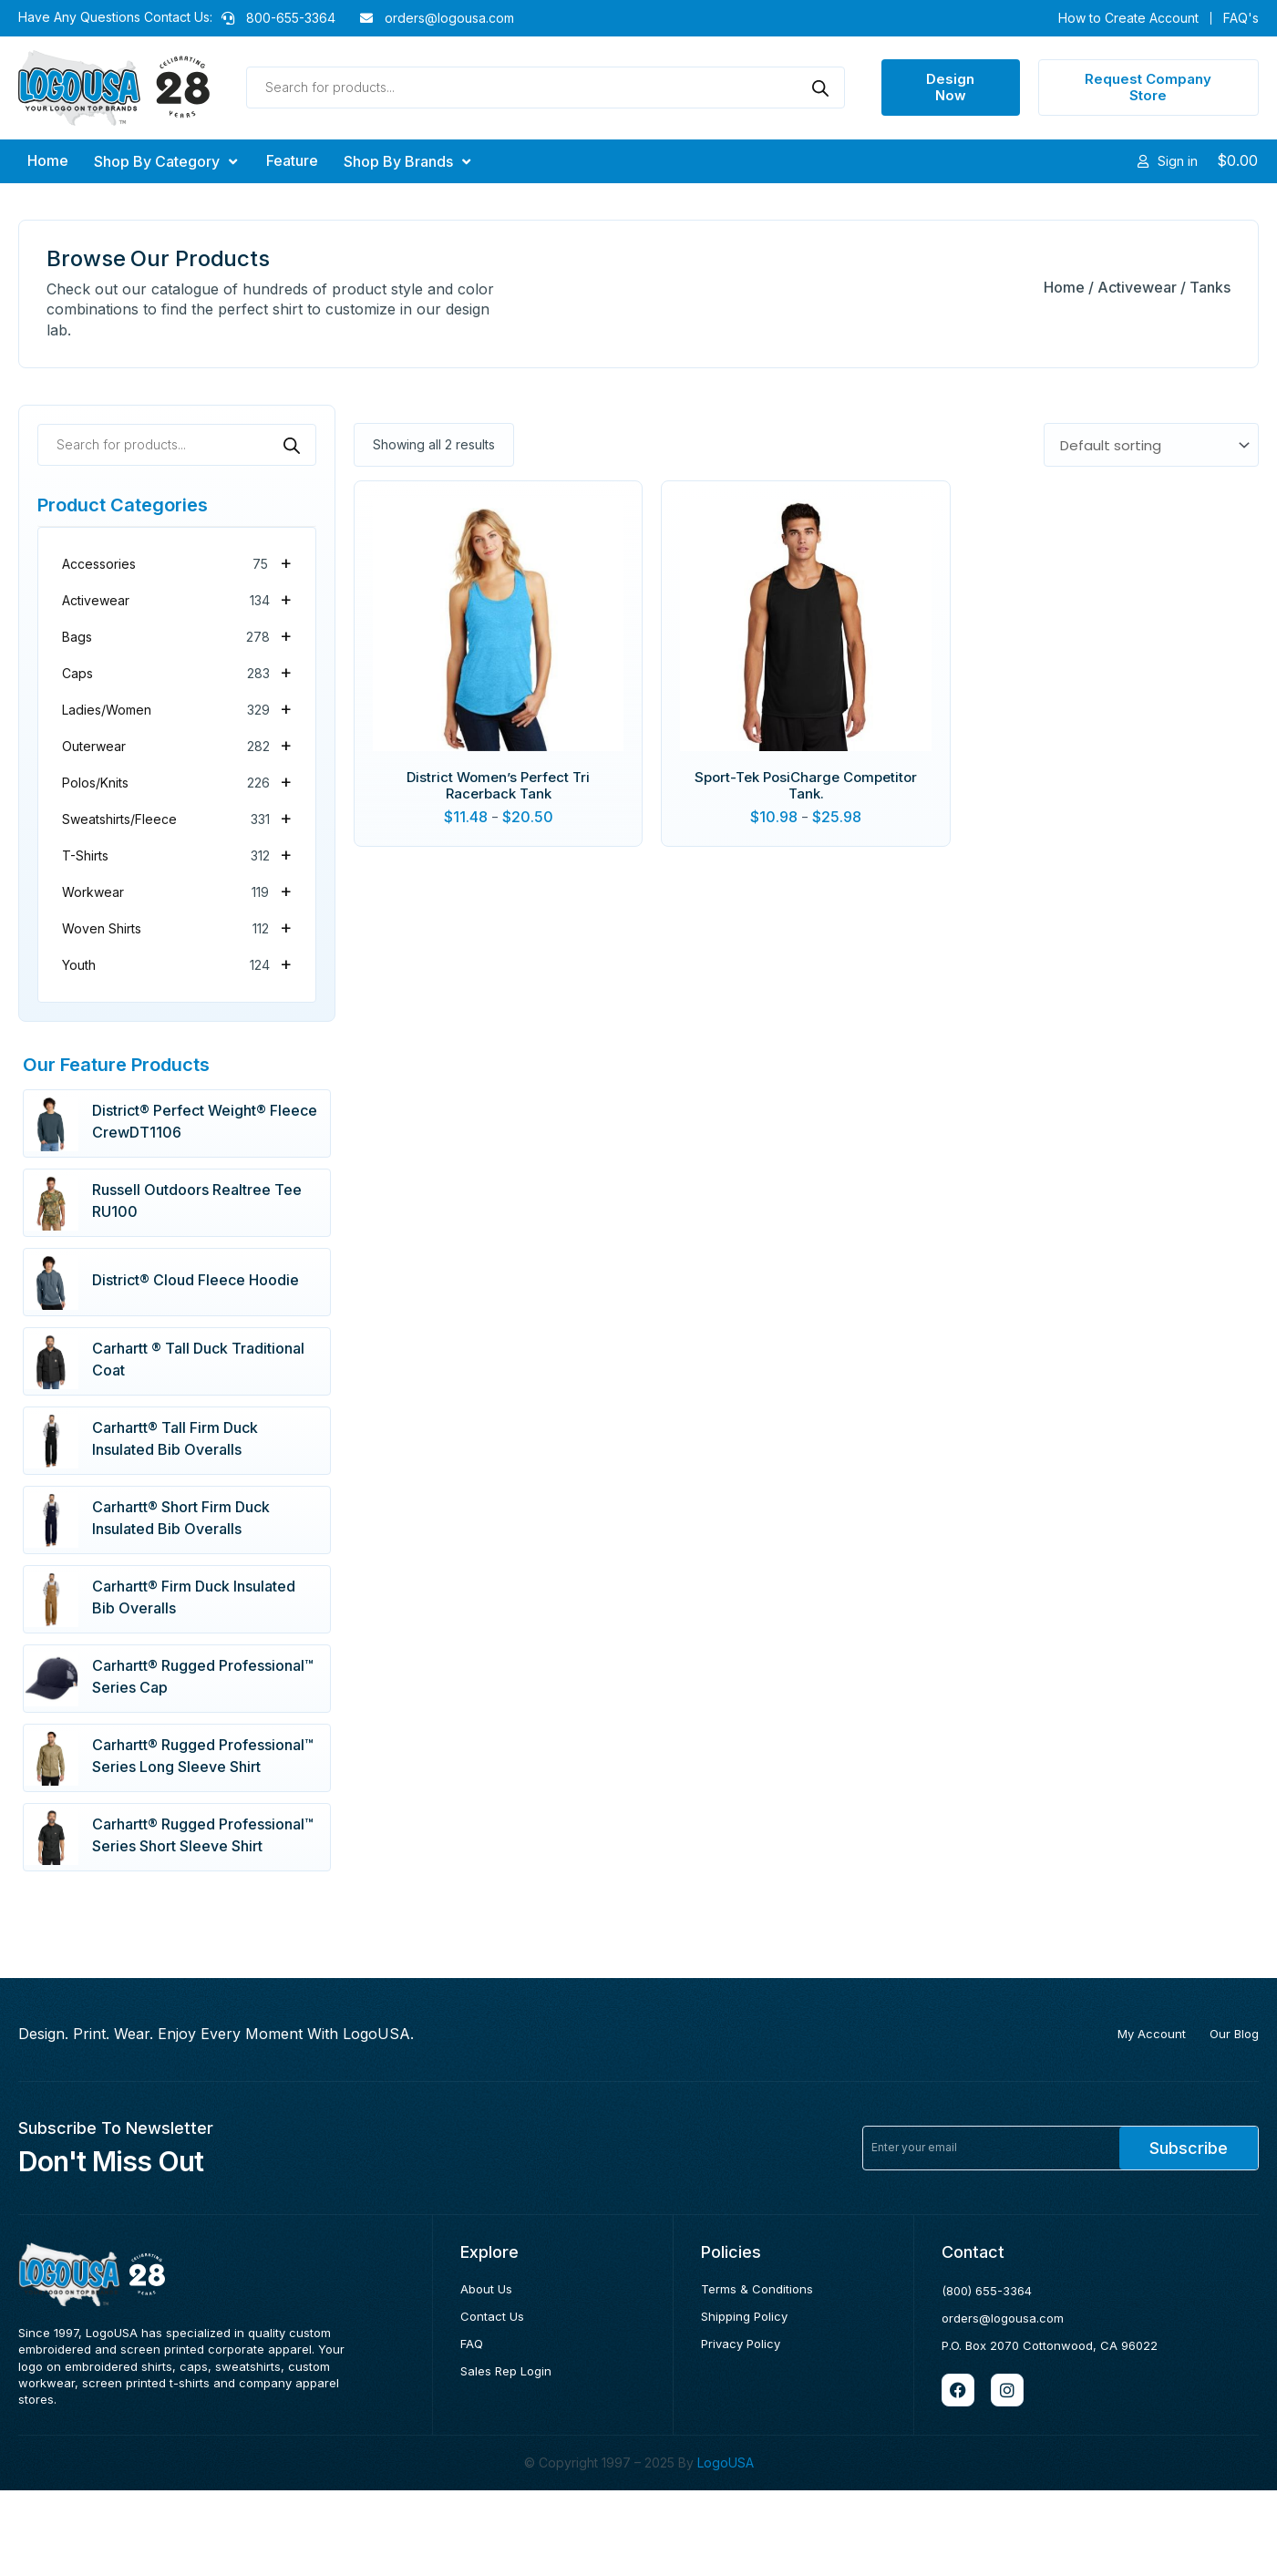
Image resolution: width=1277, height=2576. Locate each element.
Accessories (177, 562)
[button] (167, 161)
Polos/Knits (177, 781)
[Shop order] (1151, 444)
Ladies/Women (177, 708)
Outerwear (177, 745)
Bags (177, 635)
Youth (177, 963)
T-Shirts (177, 854)
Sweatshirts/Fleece (177, 818)
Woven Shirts (177, 927)
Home (1064, 287)
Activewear (1137, 287)
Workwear (177, 891)
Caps (177, 672)
